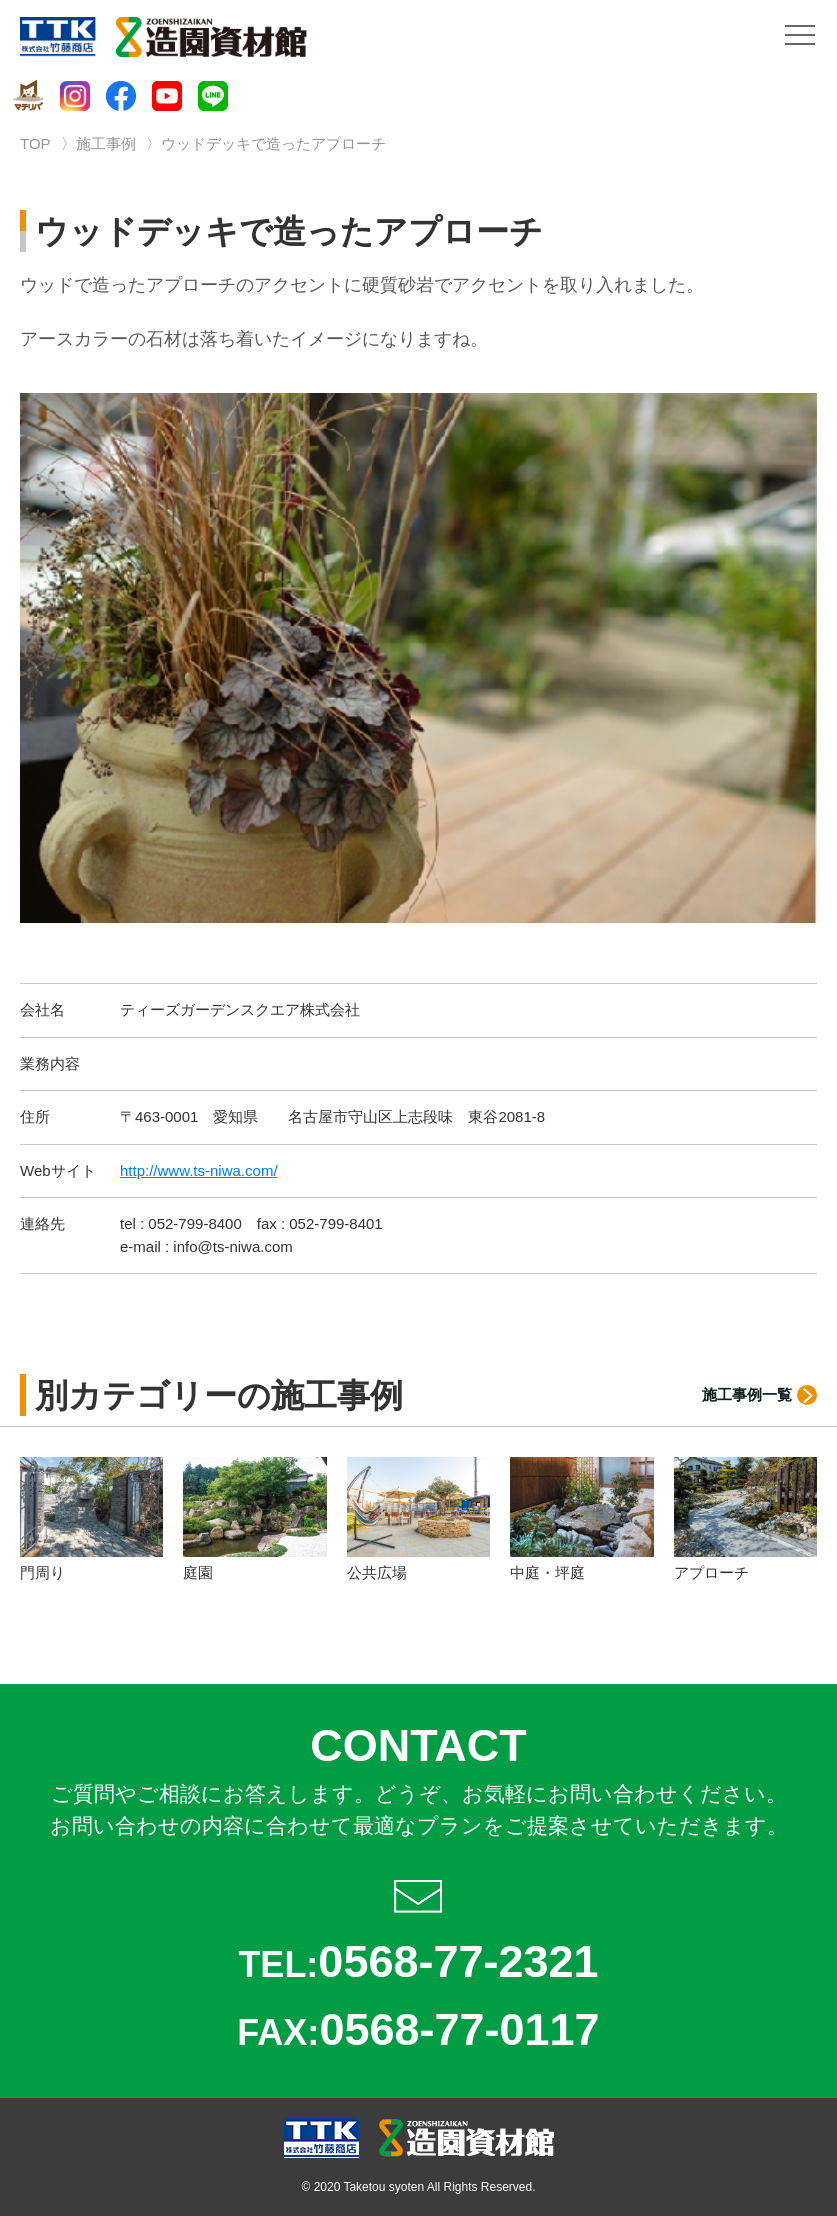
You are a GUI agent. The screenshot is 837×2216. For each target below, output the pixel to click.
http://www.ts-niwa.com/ (199, 1170)
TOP (35, 143)
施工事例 (106, 143)
